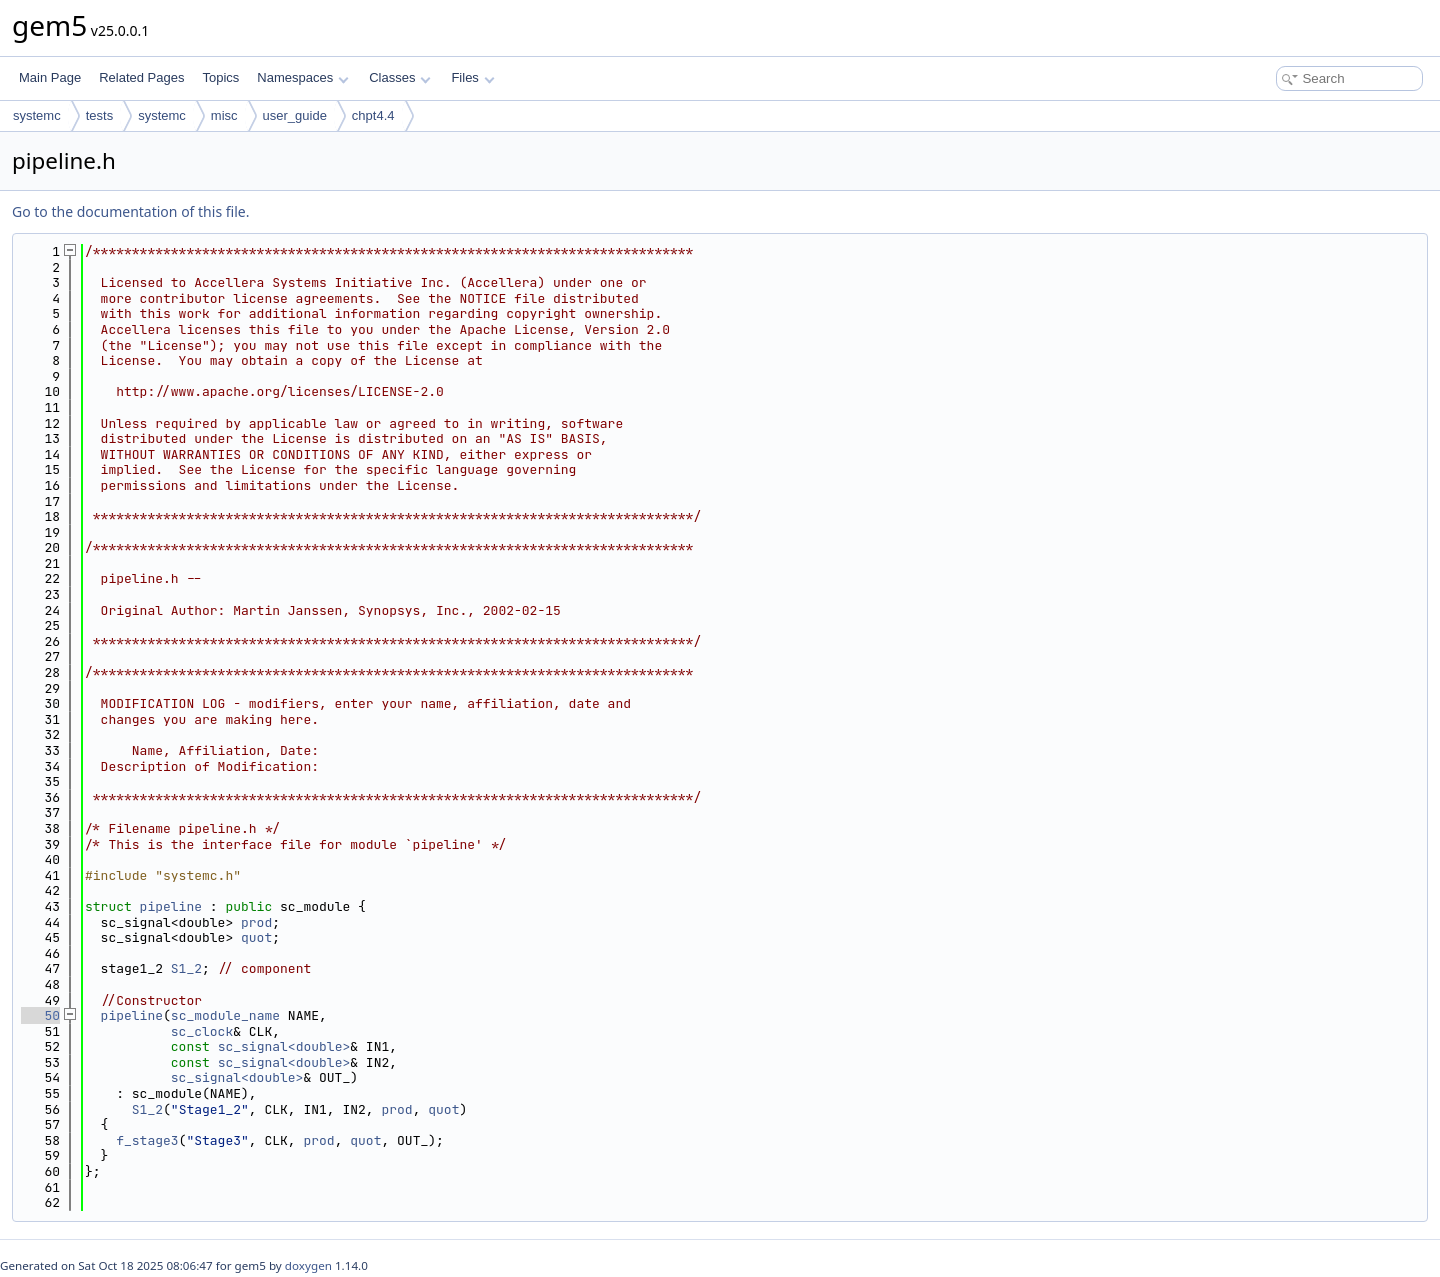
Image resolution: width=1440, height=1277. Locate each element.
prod (256, 922)
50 (40, 1015)
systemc (37, 115)
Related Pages (141, 77)
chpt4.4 (373, 115)
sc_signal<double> (284, 1046)
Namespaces (302, 77)
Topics (220, 77)
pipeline (171, 906)
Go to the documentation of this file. (130, 211)
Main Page (50, 77)
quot (256, 937)
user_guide (295, 115)
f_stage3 (147, 1140)
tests (99, 115)
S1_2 (186, 968)
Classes (400, 77)
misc (224, 115)
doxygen (308, 1265)
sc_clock (202, 1031)
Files (472, 77)
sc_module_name (225, 1015)
